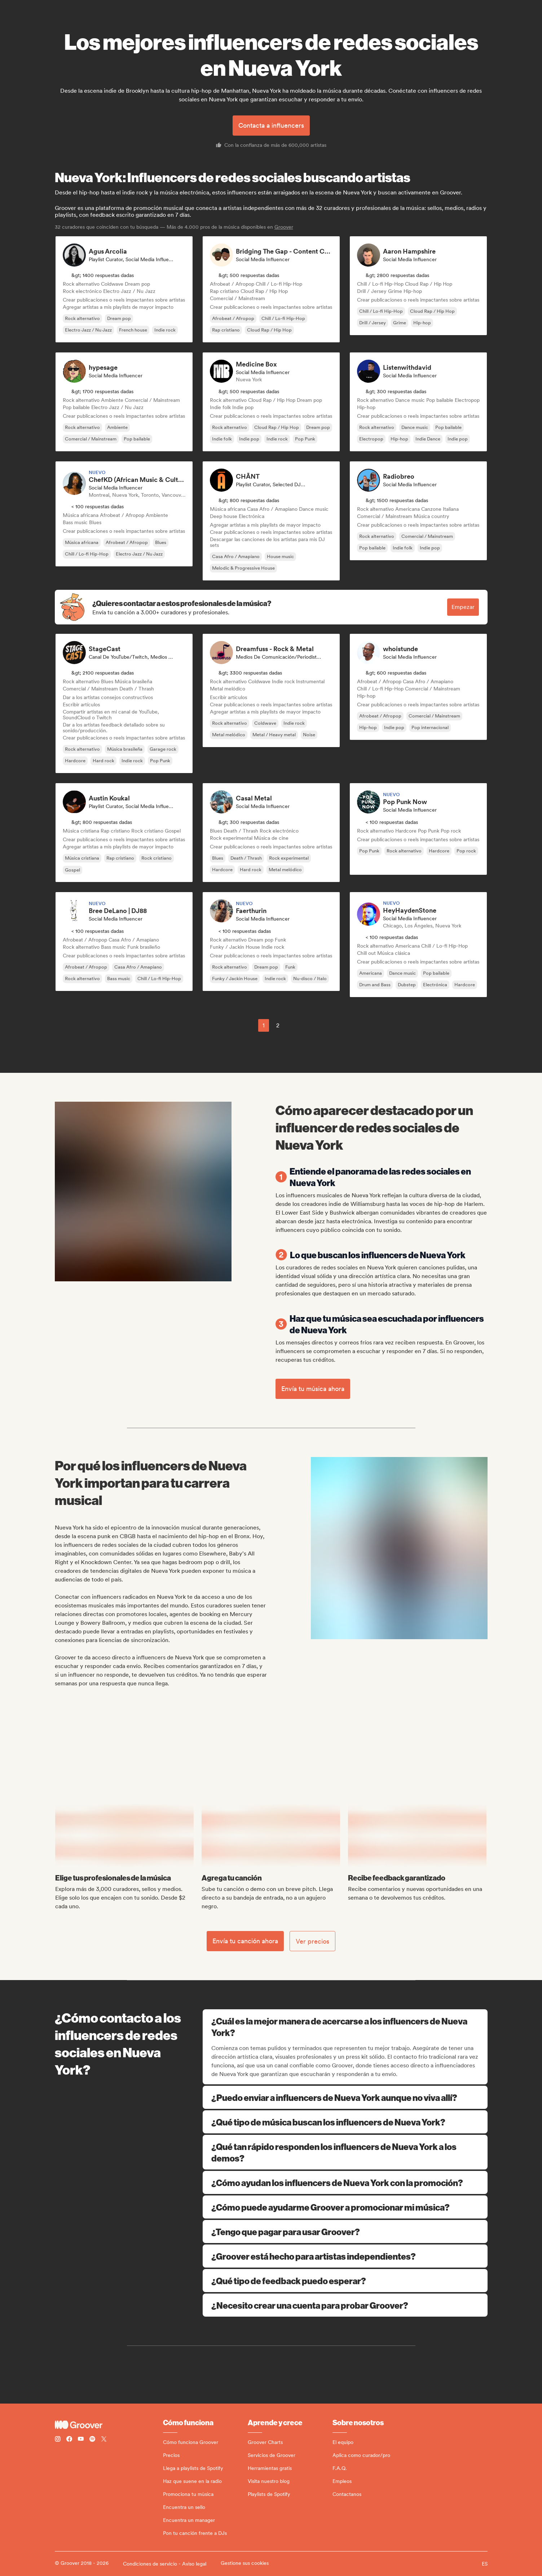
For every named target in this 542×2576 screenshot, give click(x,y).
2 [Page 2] (277, 1025)
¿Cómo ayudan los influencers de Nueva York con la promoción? (345, 2182)
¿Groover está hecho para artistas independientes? (345, 2256)
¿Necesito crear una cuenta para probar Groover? (345, 2305)
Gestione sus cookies (245, 2563)
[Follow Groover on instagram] (58, 2440)
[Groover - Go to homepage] (109, 2425)
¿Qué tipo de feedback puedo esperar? (345, 2280)
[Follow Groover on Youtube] (81, 2440)
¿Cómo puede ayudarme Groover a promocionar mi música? (345, 2207)
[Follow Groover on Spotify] (92, 2440)
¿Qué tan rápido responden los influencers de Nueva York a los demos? (345, 2152)
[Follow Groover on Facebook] (69, 2440)
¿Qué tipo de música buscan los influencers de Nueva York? (345, 2121)
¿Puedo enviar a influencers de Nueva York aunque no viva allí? (345, 2097)
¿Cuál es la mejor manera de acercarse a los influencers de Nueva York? (345, 2026)
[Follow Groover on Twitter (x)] (104, 2440)
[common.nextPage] (295, 1025)
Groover (283, 227)
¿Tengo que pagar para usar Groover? (345, 2231)
